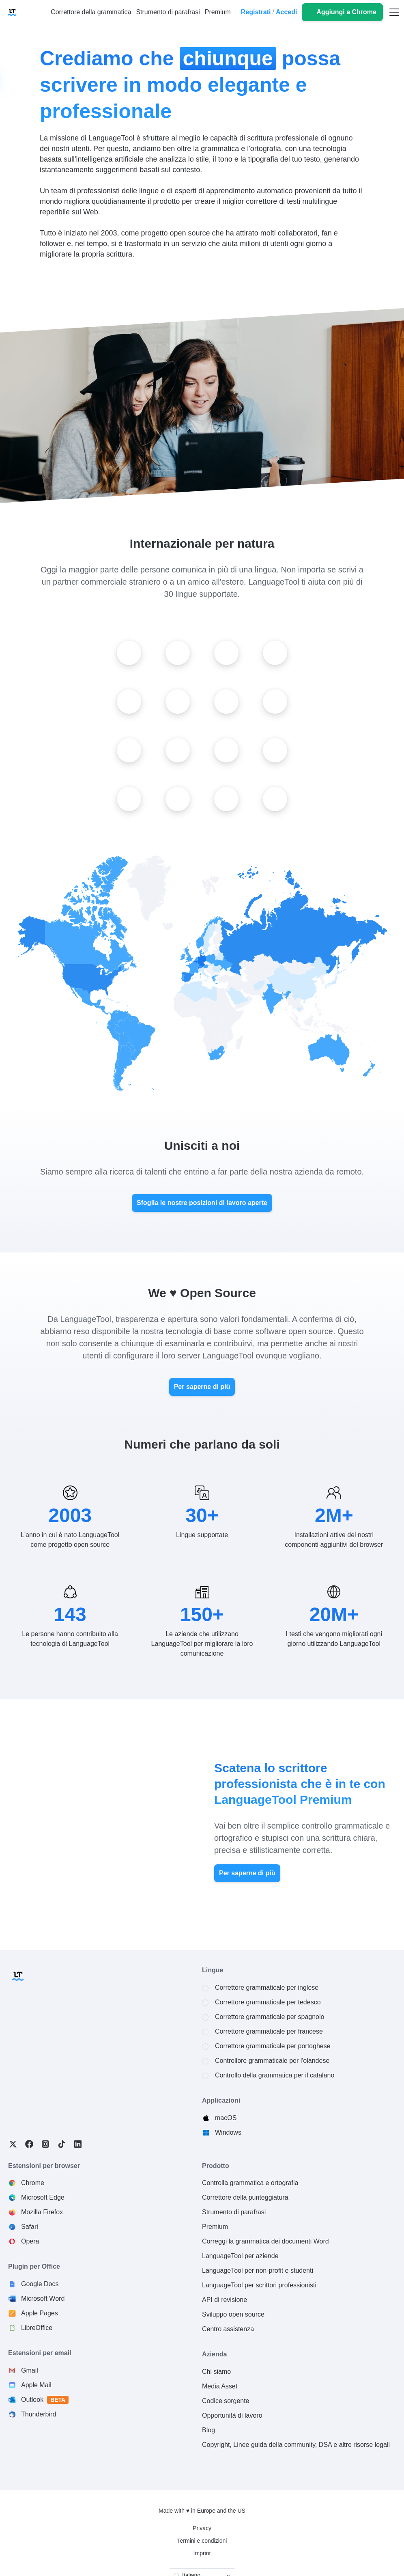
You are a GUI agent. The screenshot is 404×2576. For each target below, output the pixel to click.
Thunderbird (38, 2414)
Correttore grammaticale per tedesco (268, 2002)
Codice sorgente (225, 2400)
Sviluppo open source (233, 2314)
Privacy (202, 2528)
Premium (215, 2226)
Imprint (202, 2553)
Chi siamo (216, 2371)
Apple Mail (36, 2385)
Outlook (45, 2399)
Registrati (256, 12)
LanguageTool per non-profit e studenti (257, 2270)
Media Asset (219, 2386)
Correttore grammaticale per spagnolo (269, 2016)
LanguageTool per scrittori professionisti (259, 2285)
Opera (30, 2241)
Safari (29, 2226)
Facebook (29, 2144)
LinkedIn (78, 2144)
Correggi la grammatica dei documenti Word (265, 2241)
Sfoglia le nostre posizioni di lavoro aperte (202, 1202)
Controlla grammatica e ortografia (250, 2182)
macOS (225, 2117)
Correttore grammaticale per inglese (266, 1987)
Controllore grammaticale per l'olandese (272, 2060)
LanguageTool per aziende (240, 2255)
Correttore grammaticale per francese (269, 2031)
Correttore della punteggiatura (245, 2197)
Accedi (286, 12)
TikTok (62, 2144)
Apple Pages (39, 2313)
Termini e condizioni (202, 2540)
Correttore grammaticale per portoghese (273, 2046)
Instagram (45, 2144)
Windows (228, 2132)
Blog (208, 2430)
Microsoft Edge (42, 2197)
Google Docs (40, 2283)
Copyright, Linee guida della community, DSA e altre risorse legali (296, 2444)
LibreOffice (36, 2327)
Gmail (29, 2370)
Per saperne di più (202, 1386)
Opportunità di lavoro (232, 2415)
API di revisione (224, 2299)
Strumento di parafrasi (234, 2212)
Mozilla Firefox (42, 2212)
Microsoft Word (42, 2298)
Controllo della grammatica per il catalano (274, 2075)
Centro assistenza (228, 2329)
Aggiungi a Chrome (346, 12)
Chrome (32, 2182)
